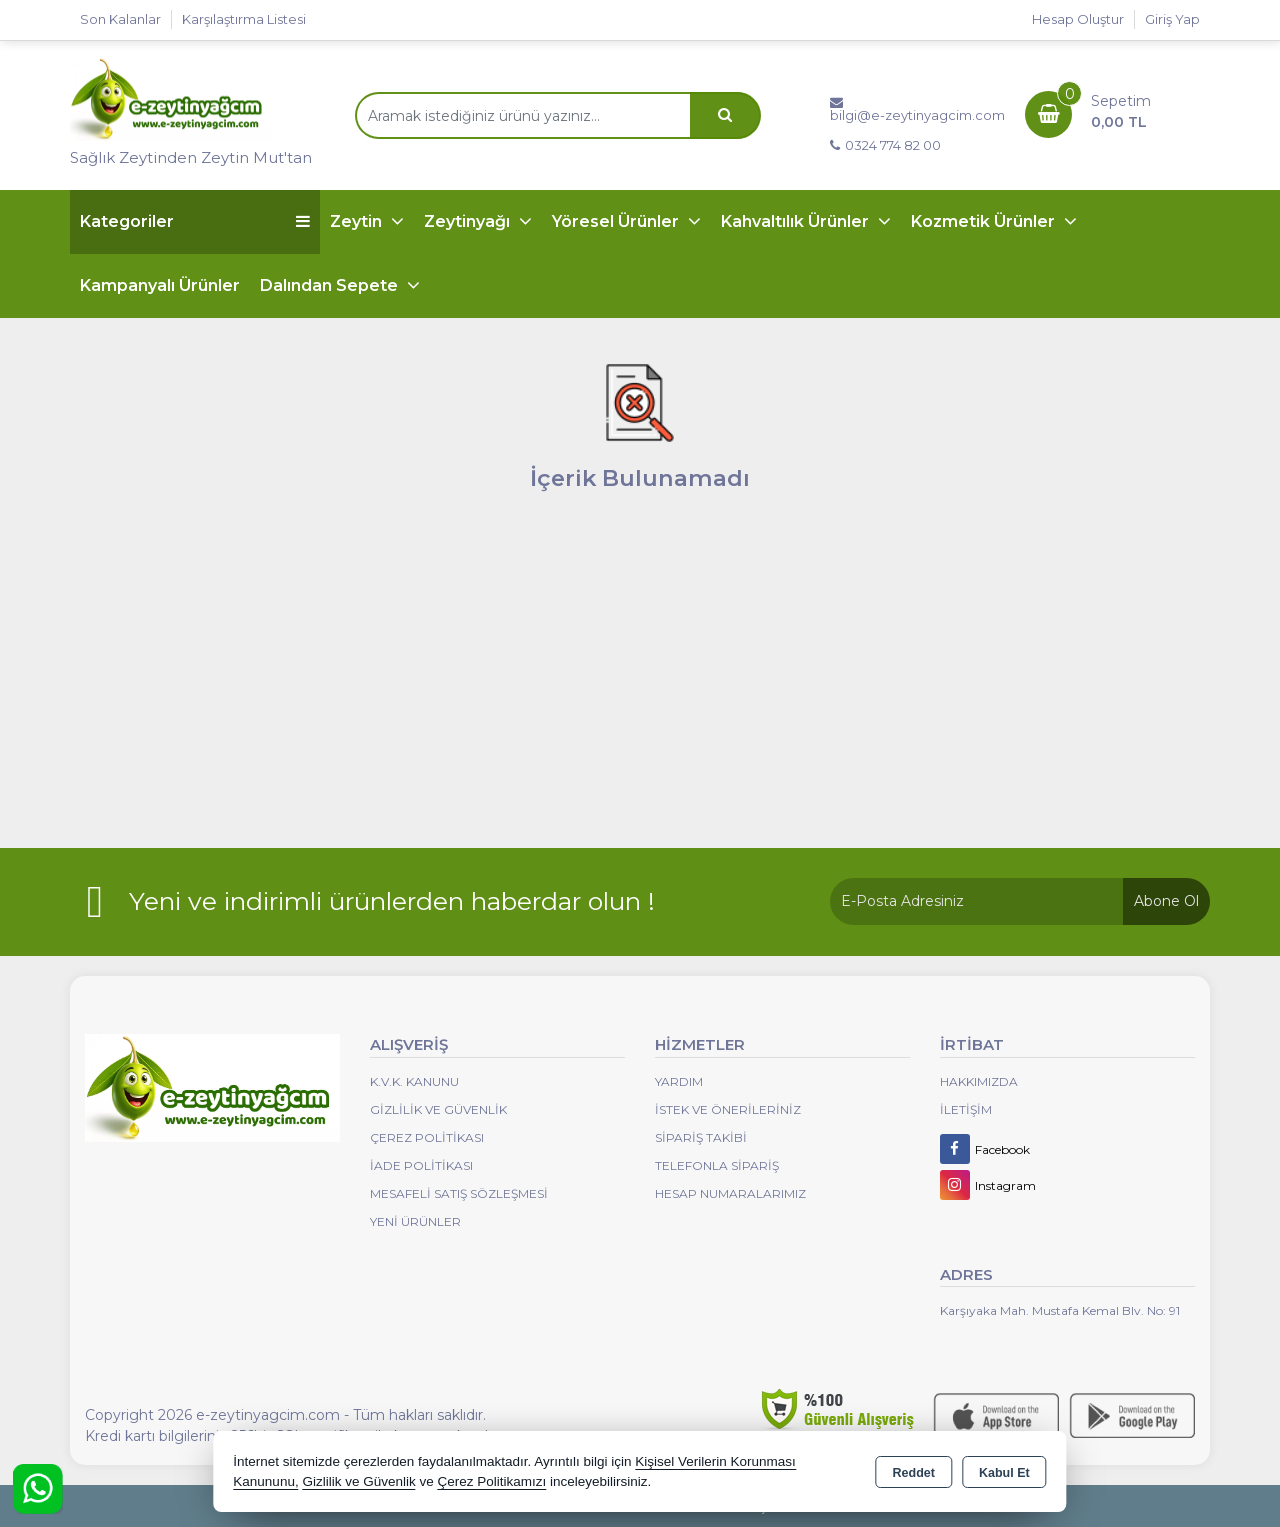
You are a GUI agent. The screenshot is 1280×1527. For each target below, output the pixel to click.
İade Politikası (421, 1165)
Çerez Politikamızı (491, 1481)
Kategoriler (195, 221)
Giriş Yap (1172, 19)
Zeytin (358, 221)
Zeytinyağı (469, 221)
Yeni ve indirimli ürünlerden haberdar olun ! (392, 901)
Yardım (679, 1081)
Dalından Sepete (331, 285)
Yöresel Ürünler (617, 221)
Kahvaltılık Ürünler (797, 221)
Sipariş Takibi (701, 1137)
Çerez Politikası (427, 1137)
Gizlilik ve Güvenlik (438, 1109)
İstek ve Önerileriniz (728, 1109)
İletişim (966, 1109)
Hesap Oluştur (1078, 19)
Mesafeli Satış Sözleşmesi (459, 1193)
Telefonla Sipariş (717, 1165)
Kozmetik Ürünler (985, 221)
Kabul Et (1004, 1473)
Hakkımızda (979, 1081)
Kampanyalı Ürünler (160, 285)
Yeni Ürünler (415, 1221)
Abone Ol (1166, 901)
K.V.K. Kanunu (414, 1081)
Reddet (914, 1473)
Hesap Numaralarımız (730, 1193)
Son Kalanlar (120, 19)
